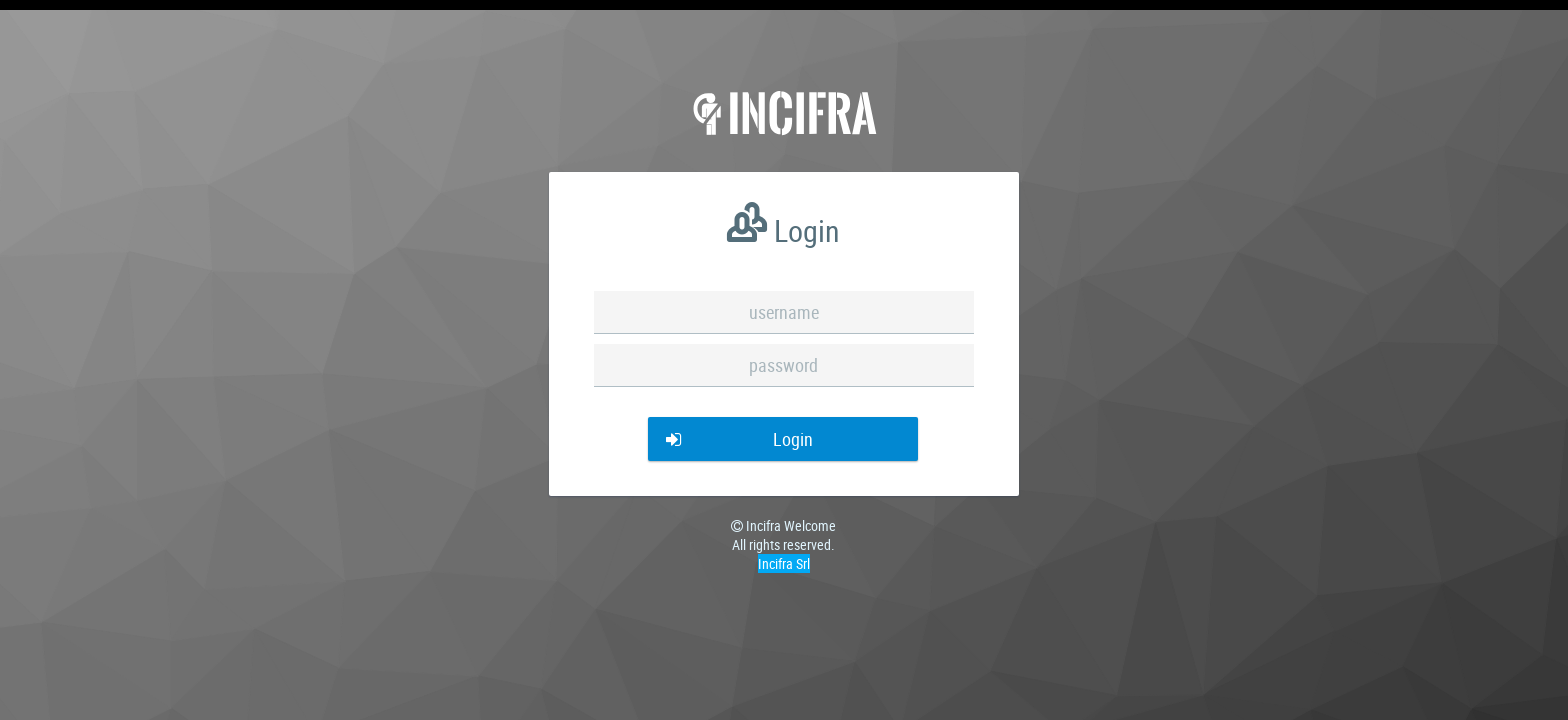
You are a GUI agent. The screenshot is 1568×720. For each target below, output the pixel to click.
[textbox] (784, 312)
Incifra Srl (784, 563)
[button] (783, 439)
